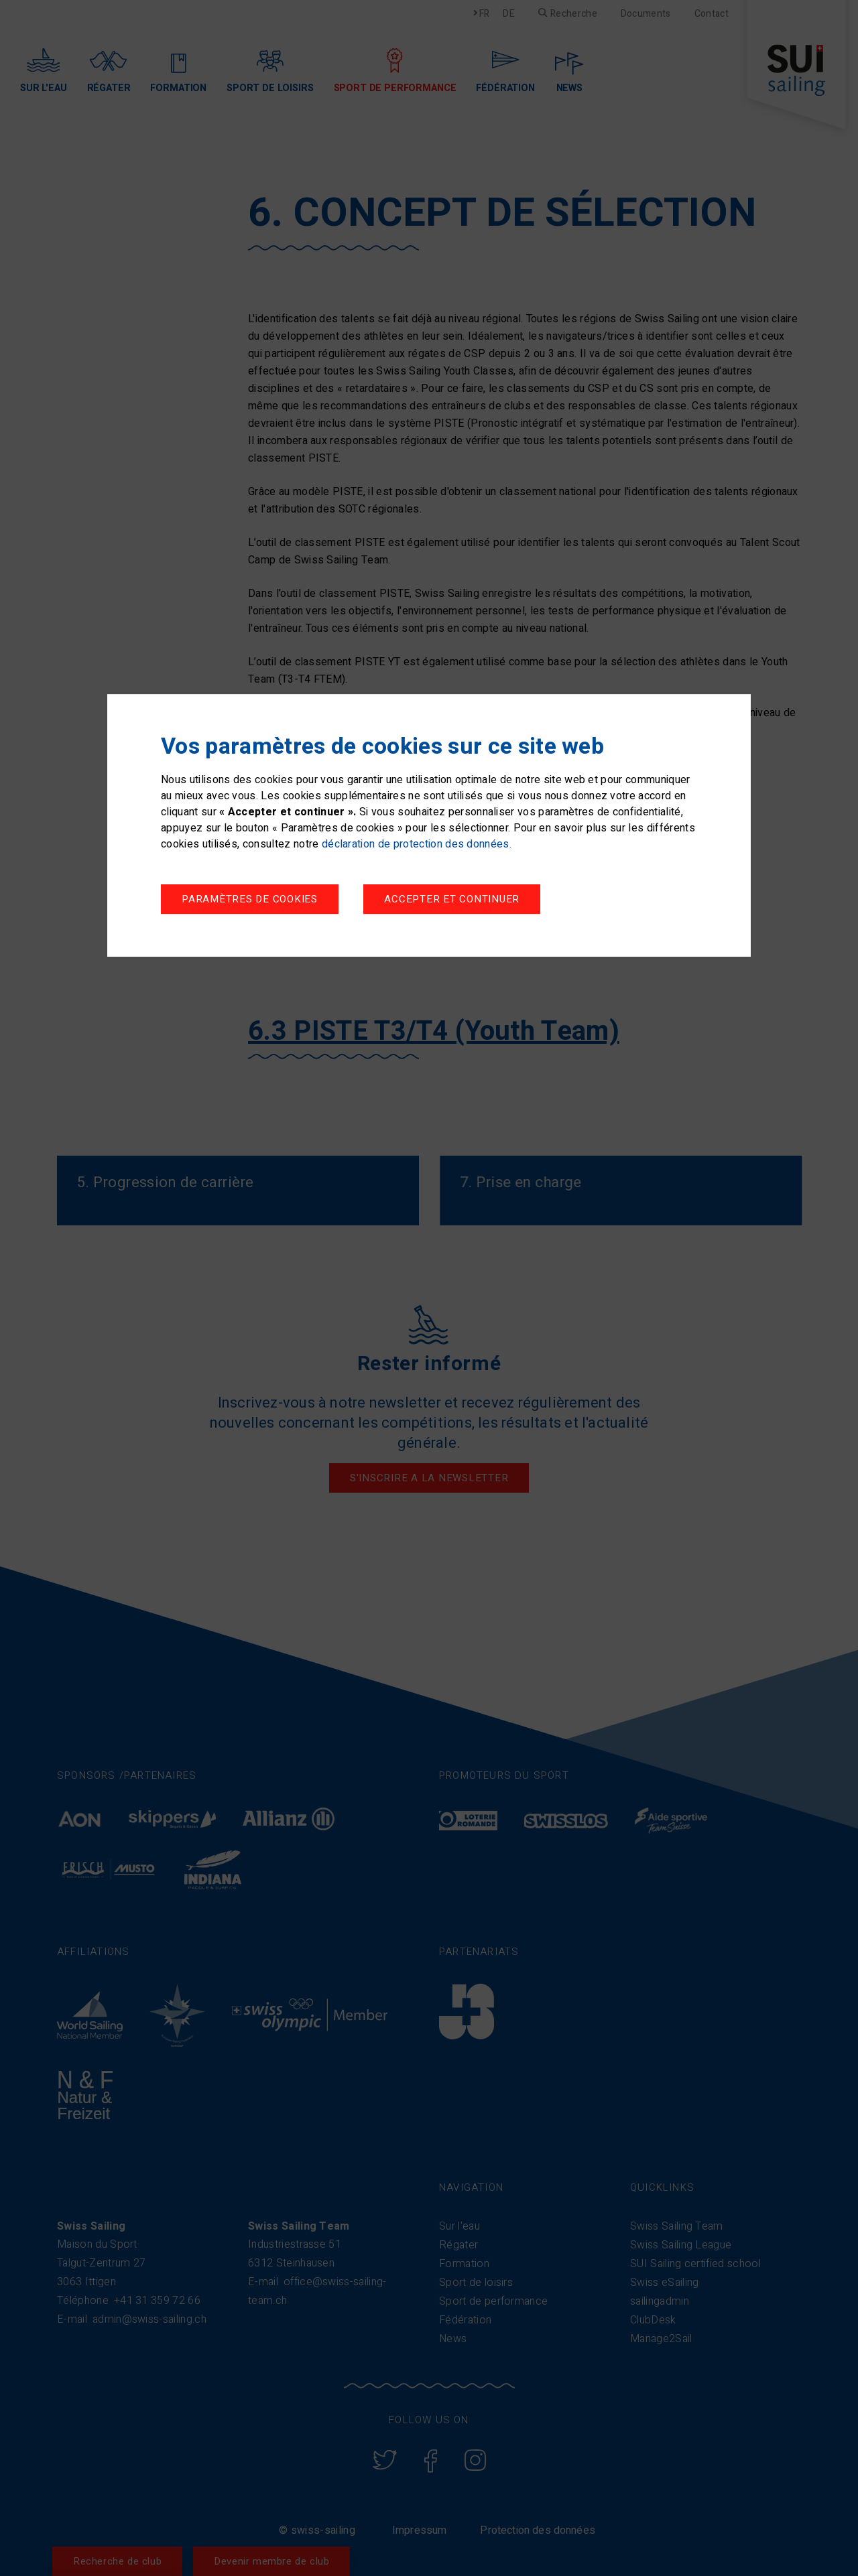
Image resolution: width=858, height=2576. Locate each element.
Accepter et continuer (451, 899)
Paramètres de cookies (250, 899)
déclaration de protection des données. (416, 845)
